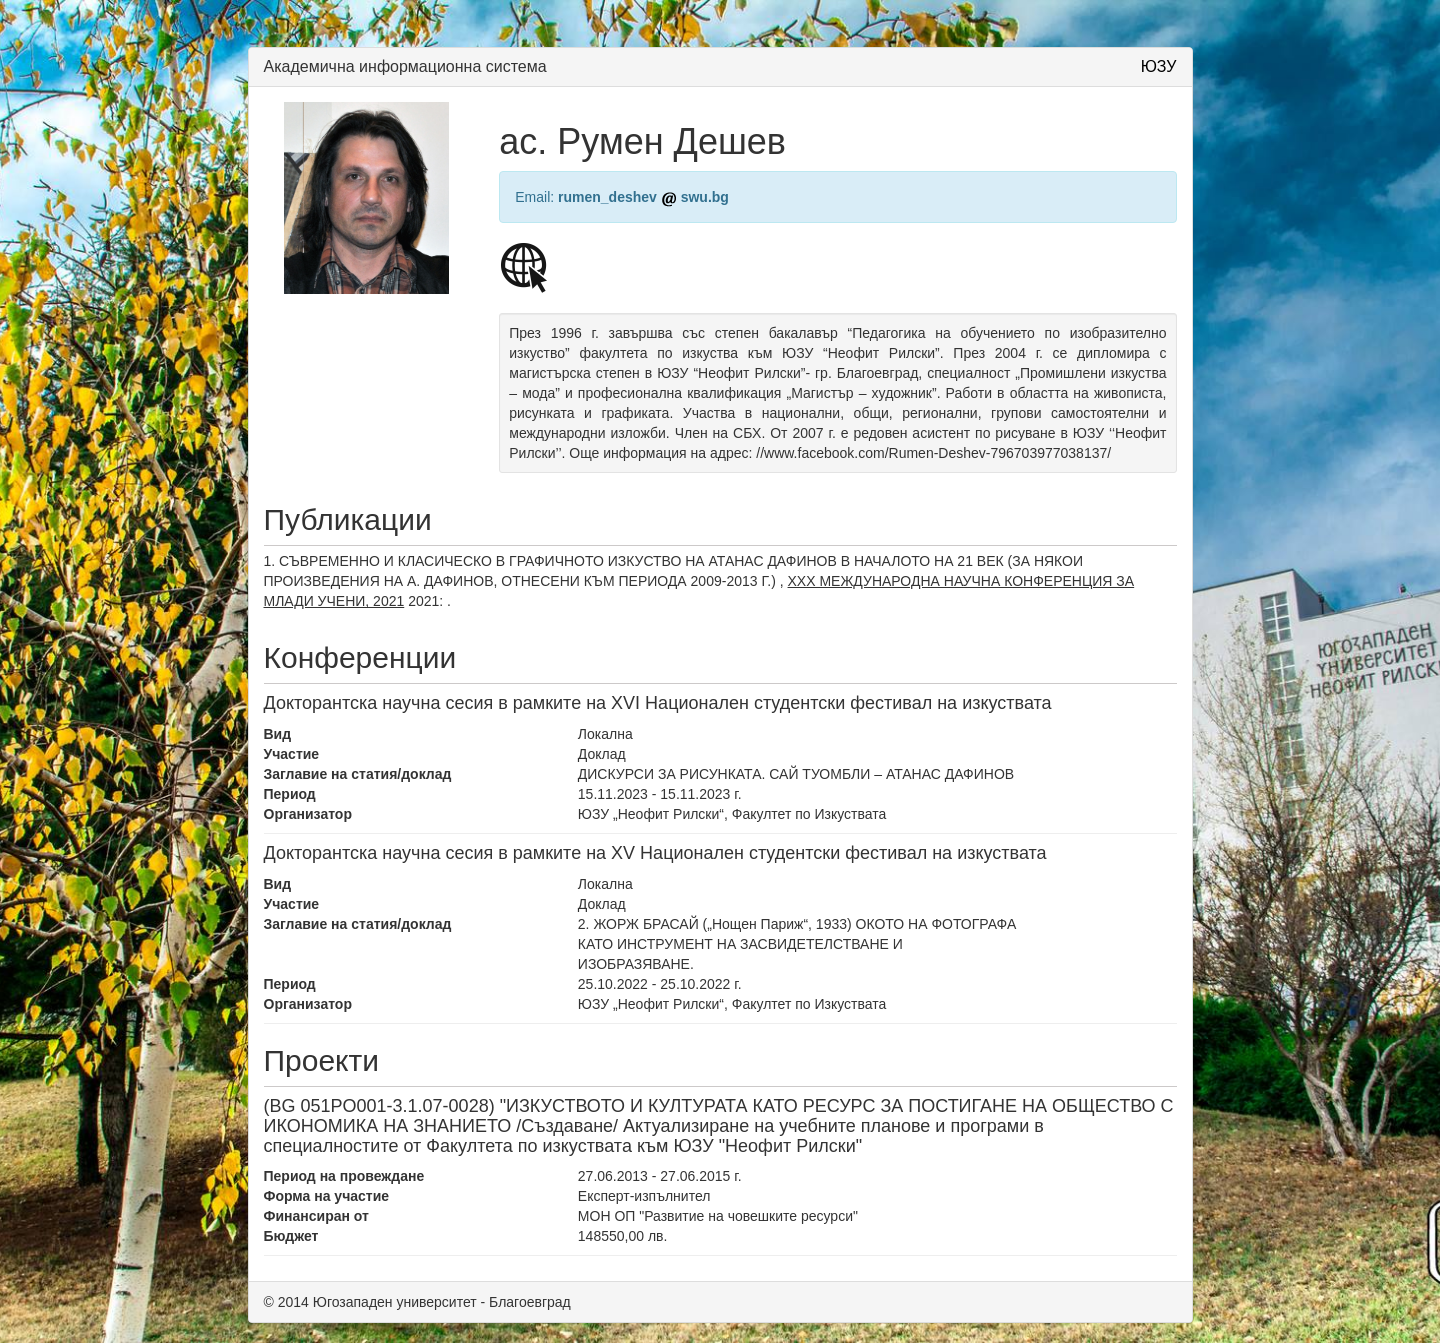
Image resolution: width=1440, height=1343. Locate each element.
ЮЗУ (1159, 66)
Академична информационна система (405, 66)
